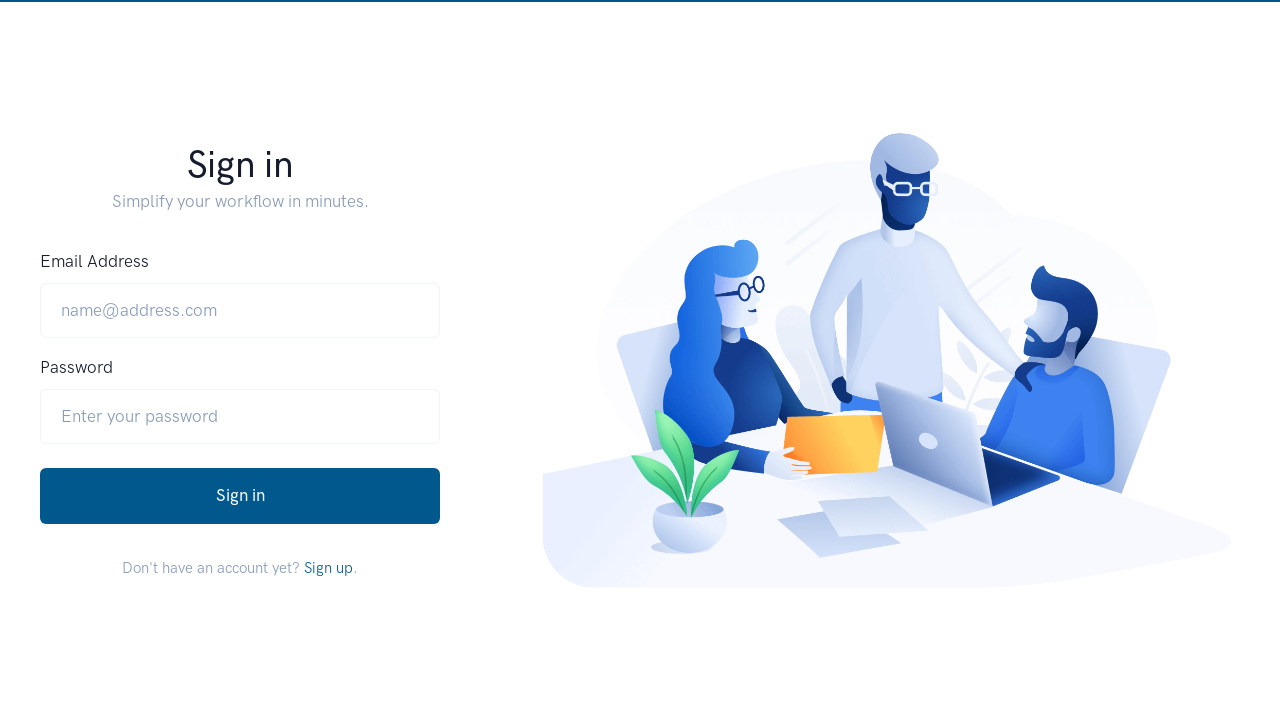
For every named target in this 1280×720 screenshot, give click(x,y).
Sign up (328, 568)
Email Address (94, 261)
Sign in (240, 495)
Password (76, 367)
